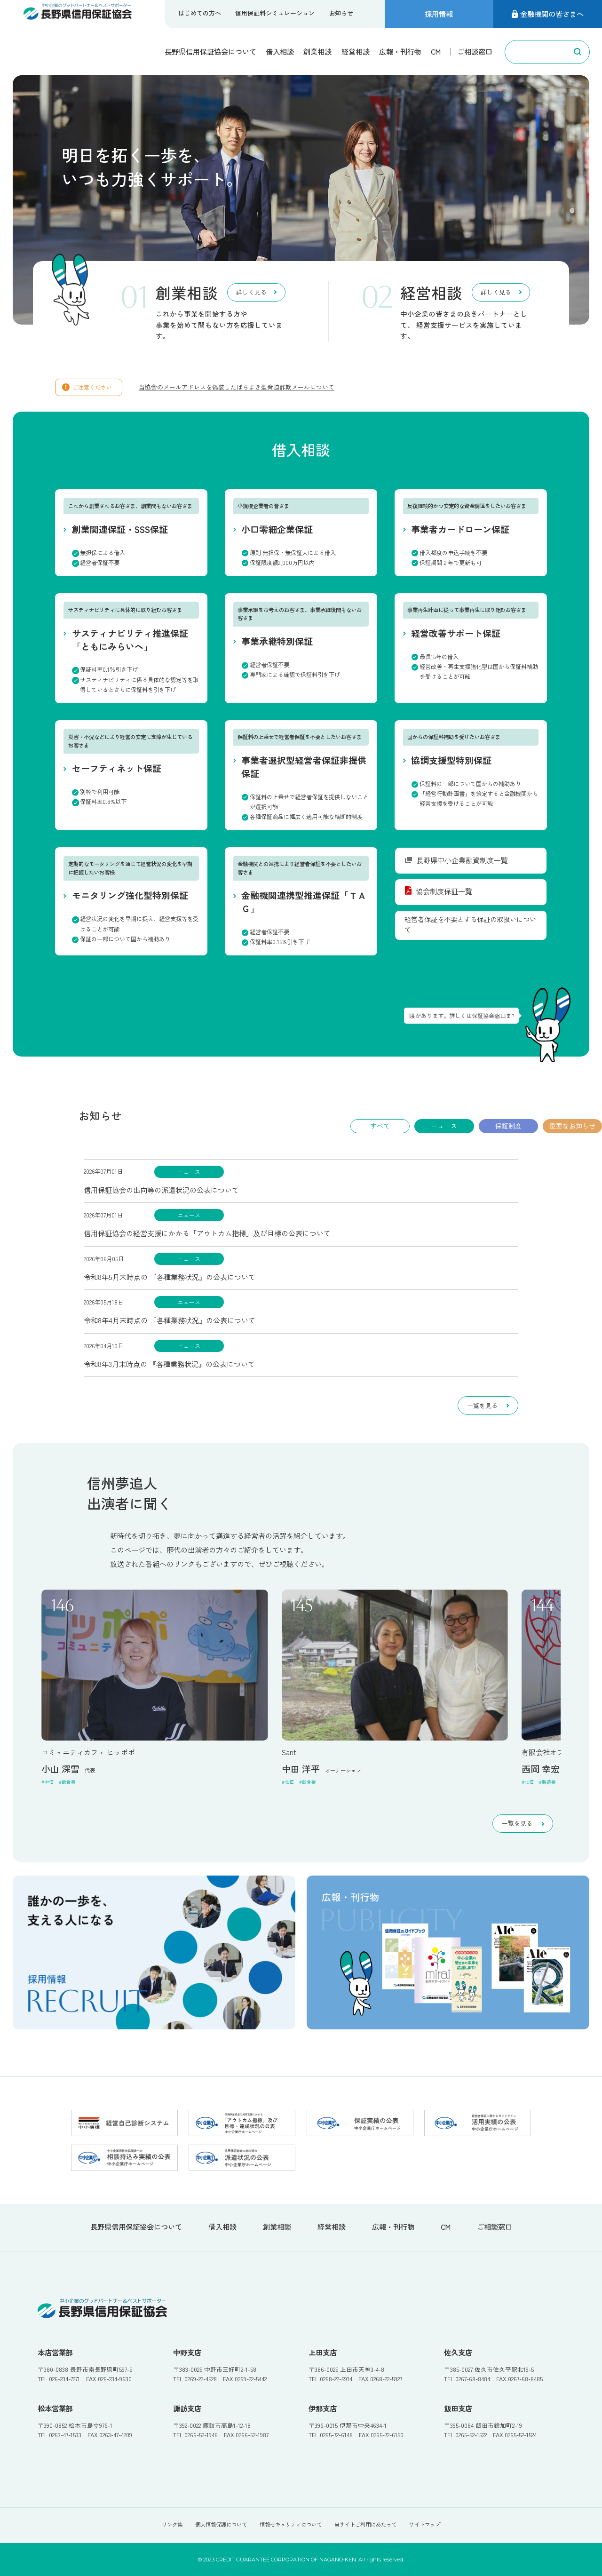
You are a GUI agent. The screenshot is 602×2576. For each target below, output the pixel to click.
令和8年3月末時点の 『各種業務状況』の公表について (169, 1364)
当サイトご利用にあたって (365, 2524)
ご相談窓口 (474, 51)
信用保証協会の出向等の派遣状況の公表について (161, 1190)
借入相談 (280, 51)
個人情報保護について (221, 2524)
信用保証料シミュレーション (275, 12)
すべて (380, 1125)
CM (436, 51)
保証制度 (508, 1125)
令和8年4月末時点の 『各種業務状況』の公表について (169, 1320)
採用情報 (439, 13)
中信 (49, 1781)
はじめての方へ (199, 12)
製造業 (549, 1781)
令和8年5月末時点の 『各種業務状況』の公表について (169, 1277)
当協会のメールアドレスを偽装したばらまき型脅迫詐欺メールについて (236, 386)
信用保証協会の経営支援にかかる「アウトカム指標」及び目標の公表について (207, 1233)
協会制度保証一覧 (438, 891)
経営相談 (355, 51)
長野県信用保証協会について (210, 51)
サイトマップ (424, 2524)
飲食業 (69, 1781)
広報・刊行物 (400, 51)
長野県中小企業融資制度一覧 (456, 860)
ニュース (444, 1125)
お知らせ (341, 12)
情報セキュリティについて (291, 2524)
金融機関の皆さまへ (548, 13)
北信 (289, 1781)
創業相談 (317, 51)
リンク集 (172, 2524)
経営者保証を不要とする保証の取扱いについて (470, 924)
